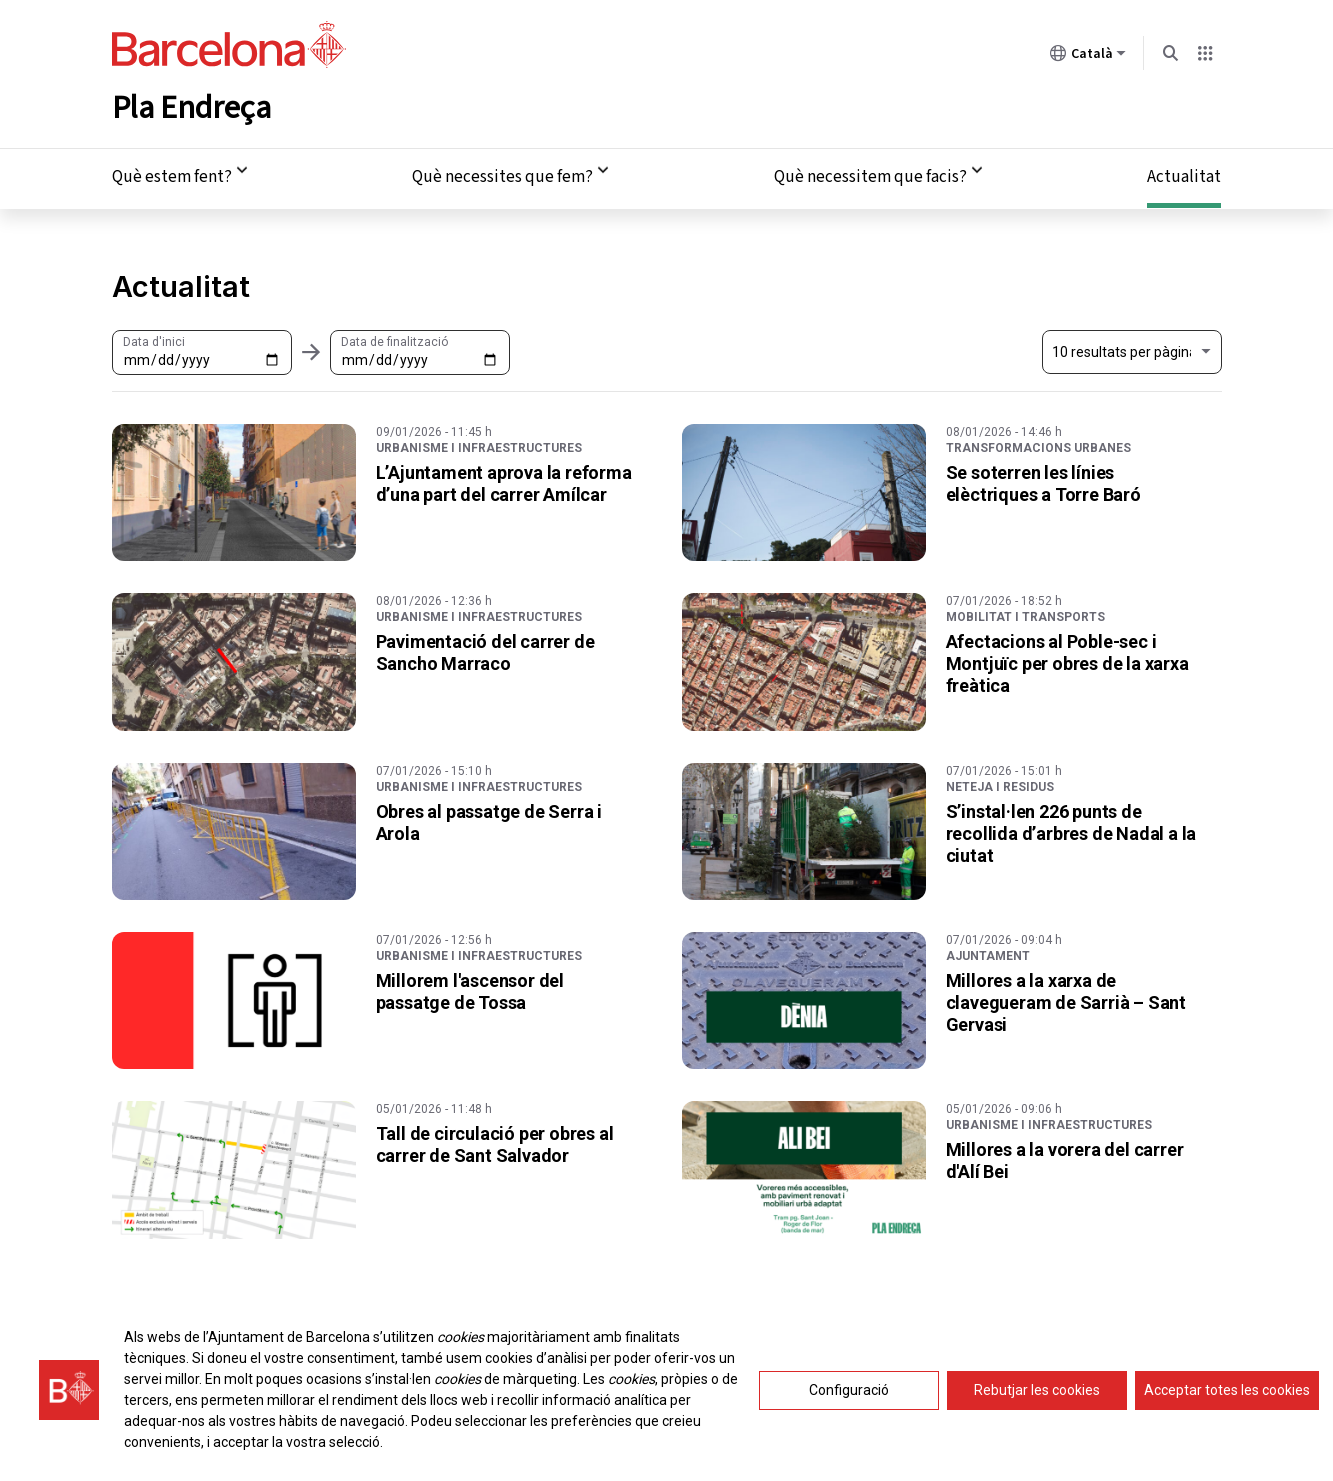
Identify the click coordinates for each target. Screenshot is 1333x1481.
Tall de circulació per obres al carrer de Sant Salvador (495, 1141)
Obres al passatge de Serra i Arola (489, 818)
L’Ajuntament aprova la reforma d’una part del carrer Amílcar (504, 479)
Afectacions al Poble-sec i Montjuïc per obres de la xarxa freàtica (1067, 659)
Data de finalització (394, 338)
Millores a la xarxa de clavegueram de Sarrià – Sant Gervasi (1066, 998)
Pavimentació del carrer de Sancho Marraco (485, 648)
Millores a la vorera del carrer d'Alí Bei (1065, 1157)
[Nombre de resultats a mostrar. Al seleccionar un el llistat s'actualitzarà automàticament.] (1132, 349)
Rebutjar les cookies (1037, 1397)
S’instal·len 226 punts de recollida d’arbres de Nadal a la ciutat (1071, 829)
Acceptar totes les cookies (1227, 1397)
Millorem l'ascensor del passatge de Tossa (470, 987)
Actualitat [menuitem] (1184, 174)
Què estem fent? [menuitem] (172, 174)
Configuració (849, 1397)
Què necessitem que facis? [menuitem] (870, 174)
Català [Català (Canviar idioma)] (1088, 57)
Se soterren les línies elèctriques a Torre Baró (1043, 479)
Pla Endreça (191, 104)
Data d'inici (154, 338)
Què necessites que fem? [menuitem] (502, 174)
